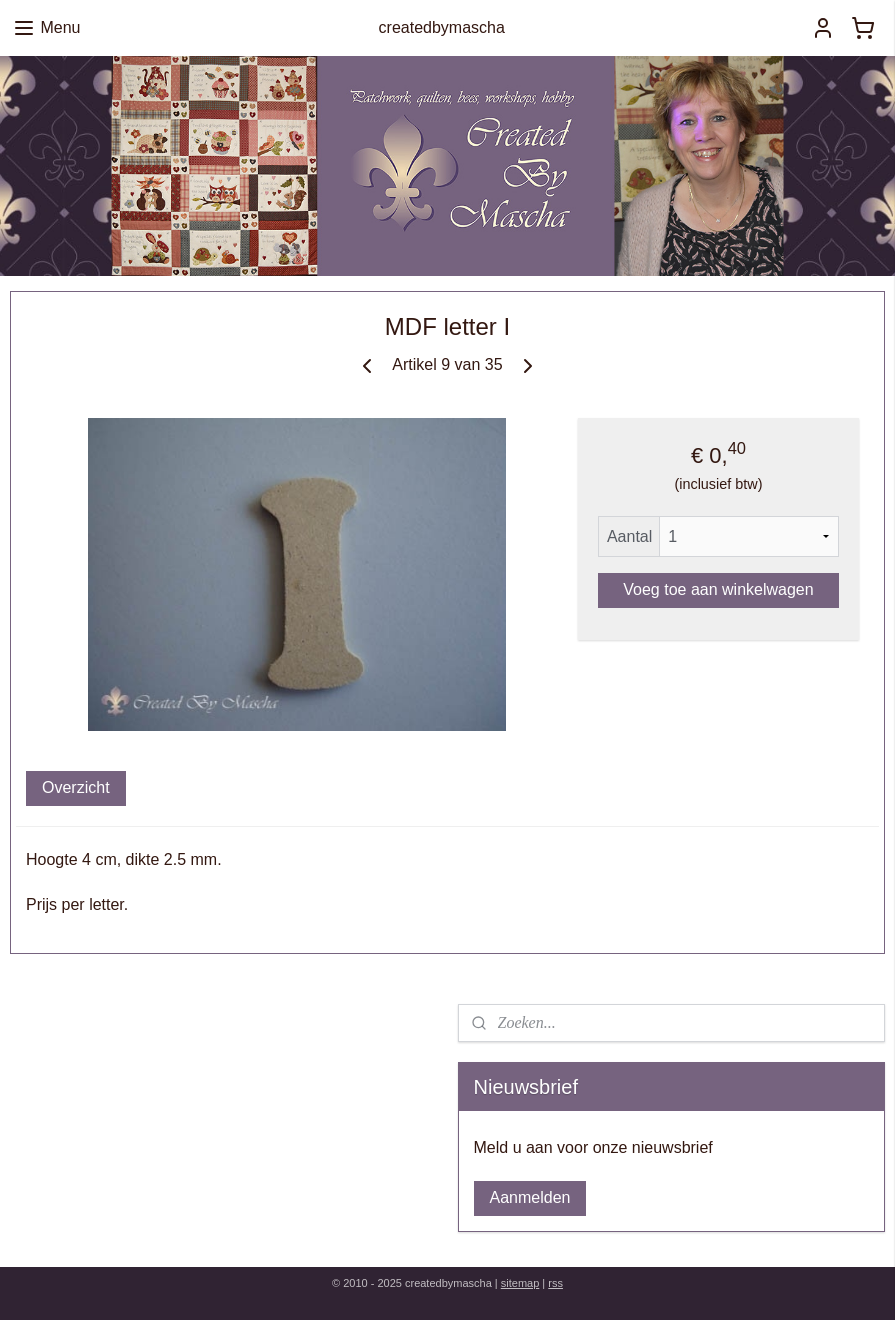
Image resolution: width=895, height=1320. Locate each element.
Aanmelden (530, 1197)
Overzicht (76, 787)
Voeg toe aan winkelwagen (718, 589)
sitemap (520, 1283)
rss (555, 1283)
